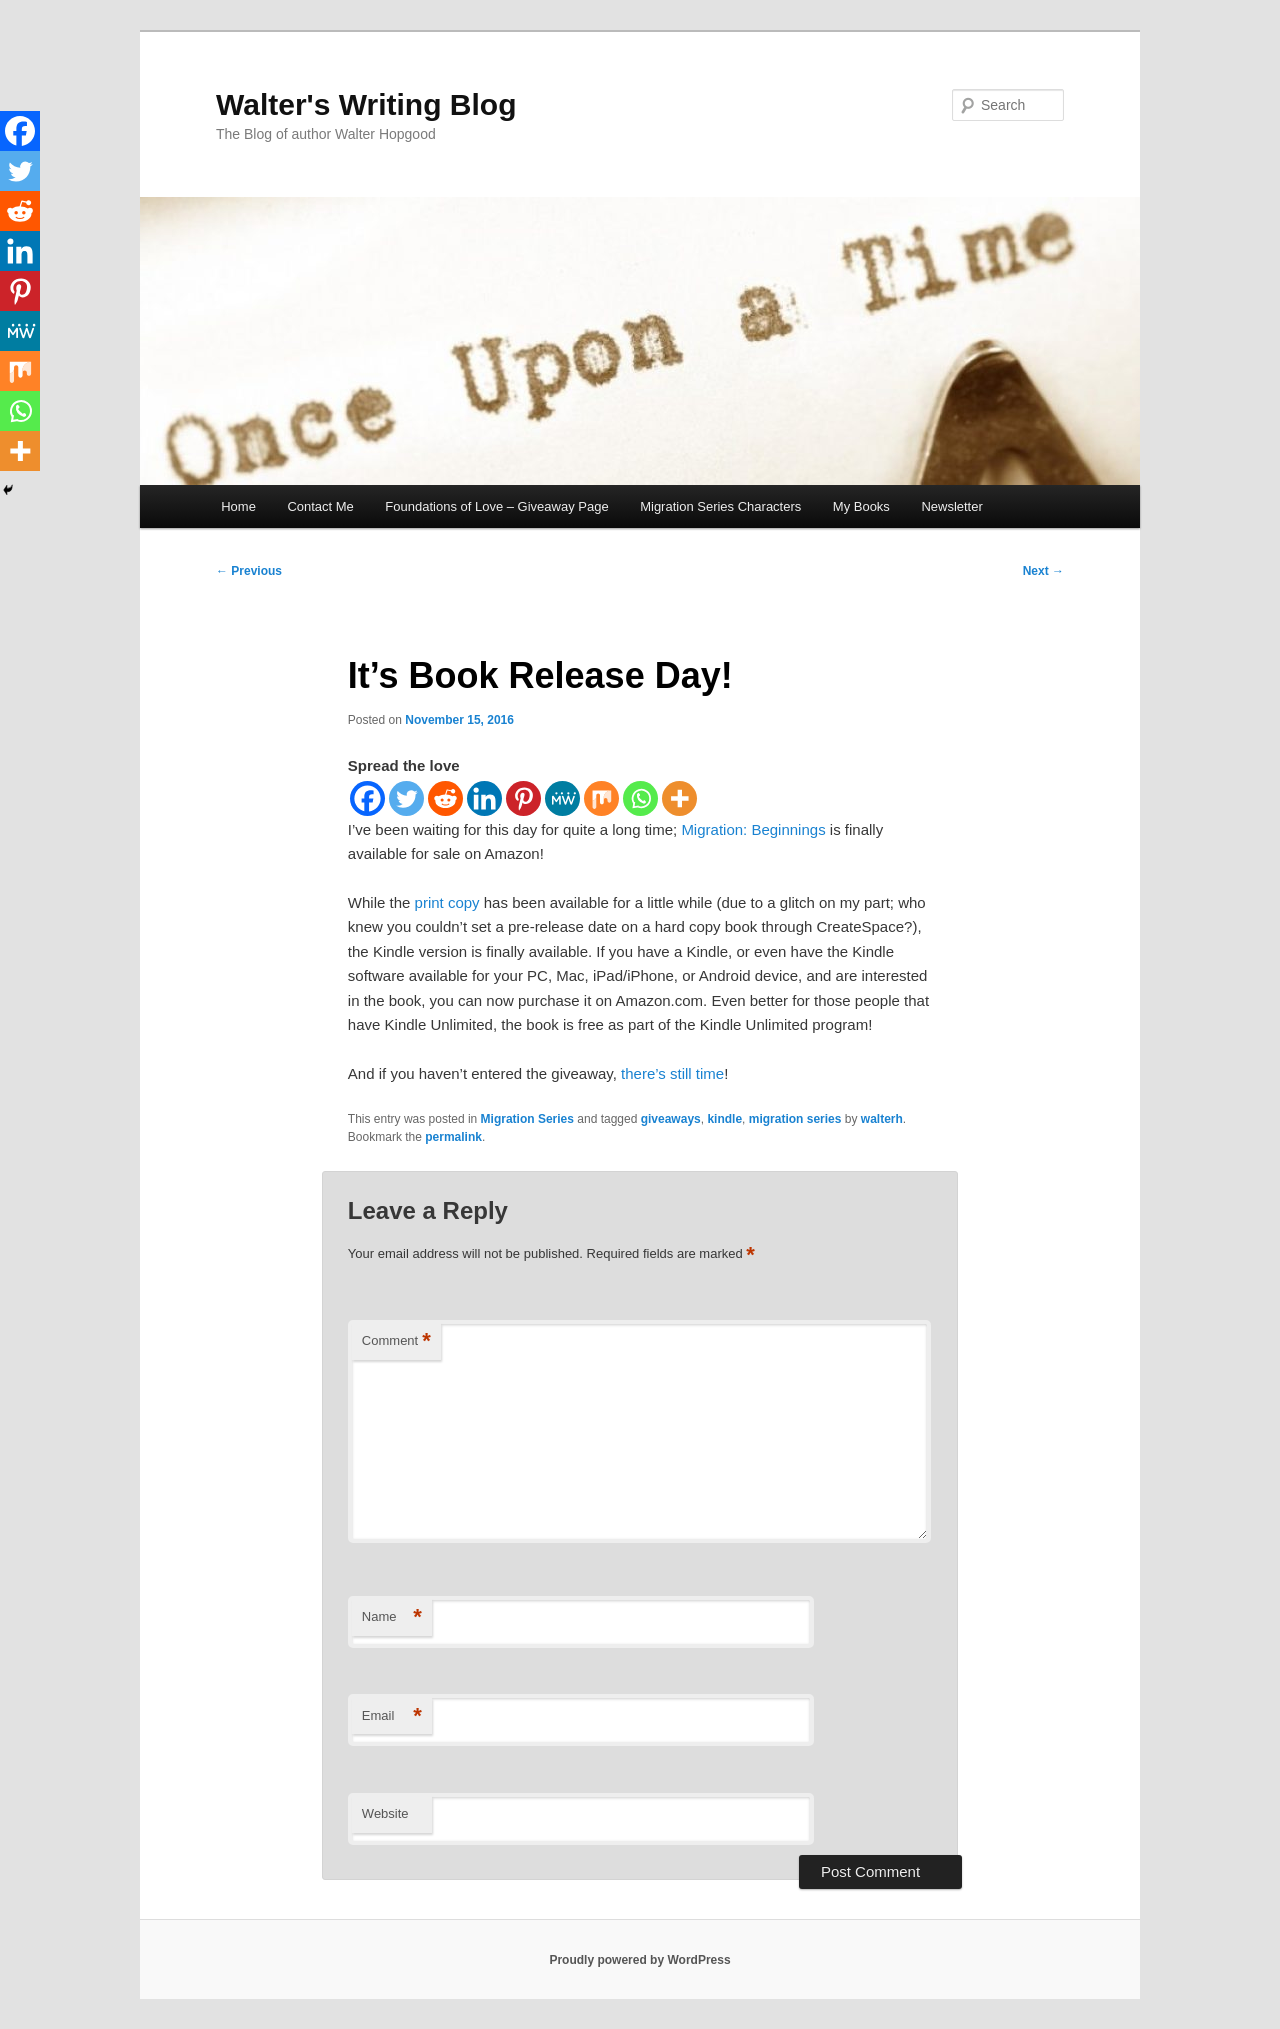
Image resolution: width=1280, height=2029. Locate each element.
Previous (249, 571)
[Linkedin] (484, 798)
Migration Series (527, 1119)
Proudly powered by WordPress (639, 1960)
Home (238, 506)
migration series (795, 1119)
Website (385, 1813)
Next (1043, 571)
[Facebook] (367, 798)
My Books (861, 506)
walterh (882, 1119)
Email (392, 1716)
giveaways (671, 1119)
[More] (679, 798)
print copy (447, 902)
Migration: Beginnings (753, 829)
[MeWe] (562, 798)
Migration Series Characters (720, 506)
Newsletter (951, 506)
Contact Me (320, 506)
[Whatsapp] (640, 798)
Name (392, 1617)
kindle (724, 1119)
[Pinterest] (523, 798)
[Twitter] (406, 798)
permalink (453, 1137)
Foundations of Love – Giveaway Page (496, 506)
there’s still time (672, 1073)
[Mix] (601, 798)
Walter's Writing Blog (366, 104)
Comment (396, 1341)
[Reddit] (445, 798)
